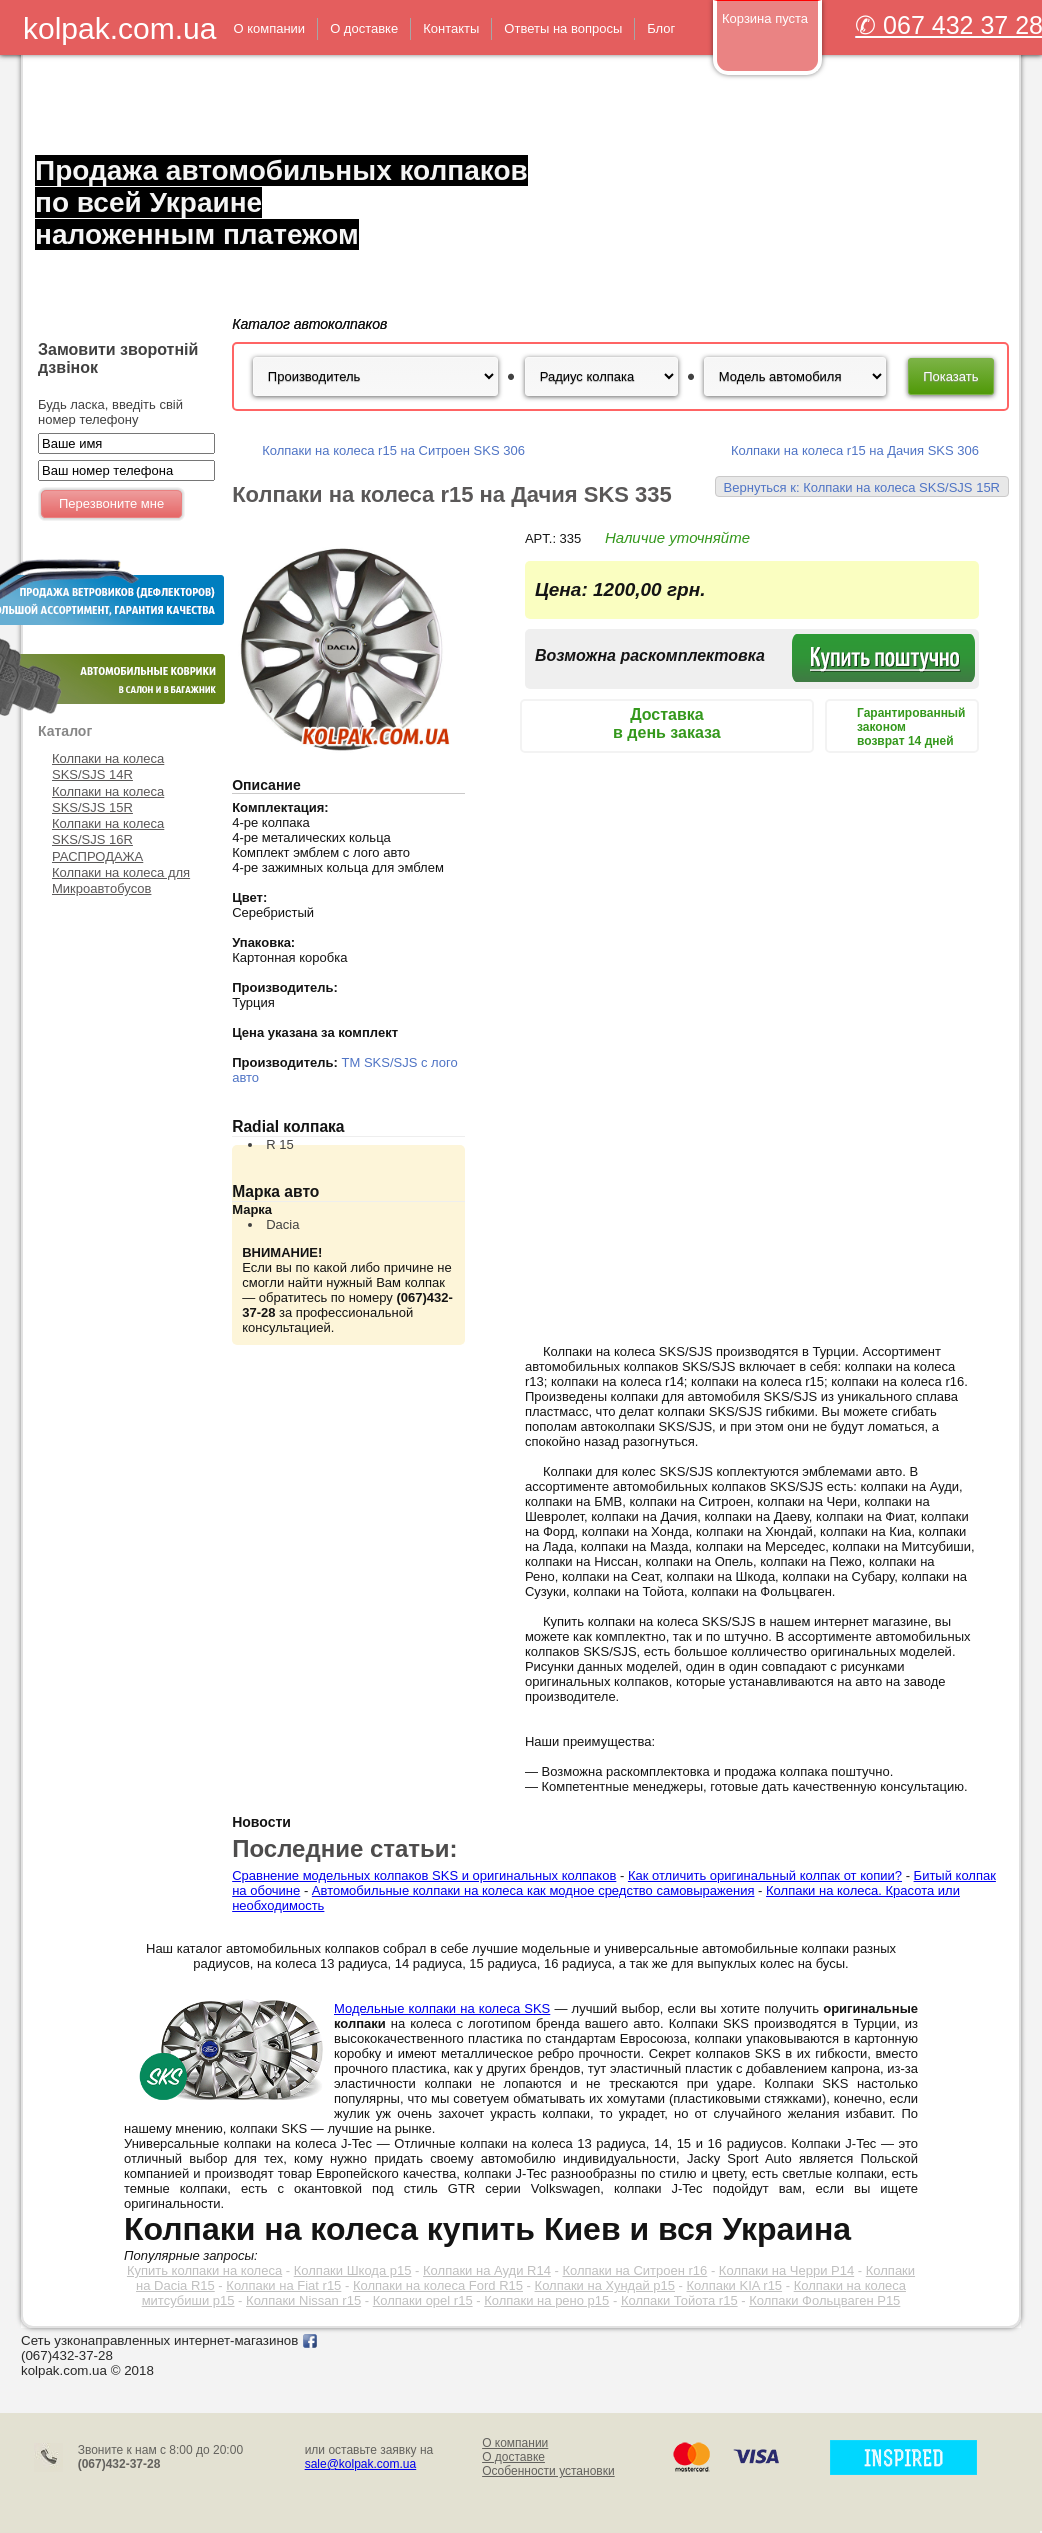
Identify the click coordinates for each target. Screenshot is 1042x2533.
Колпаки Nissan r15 (303, 2300)
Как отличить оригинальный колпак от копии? (765, 1875)
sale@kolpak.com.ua (361, 2464)
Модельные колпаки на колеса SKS (442, 2008)
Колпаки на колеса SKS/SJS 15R (108, 799)
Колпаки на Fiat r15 (283, 2285)
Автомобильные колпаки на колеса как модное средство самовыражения (533, 1890)
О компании (515, 2443)
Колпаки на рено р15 (546, 2300)
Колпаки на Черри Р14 (786, 2270)
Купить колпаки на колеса (204, 2270)
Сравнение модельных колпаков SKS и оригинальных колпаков (424, 1875)
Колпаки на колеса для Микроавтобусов (121, 880)
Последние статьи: (344, 1848)
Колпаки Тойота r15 (679, 2300)
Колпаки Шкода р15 (353, 2270)
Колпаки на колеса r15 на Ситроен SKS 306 (393, 450)
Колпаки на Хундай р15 (605, 2285)
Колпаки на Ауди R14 (487, 2270)
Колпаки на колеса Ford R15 (438, 2285)
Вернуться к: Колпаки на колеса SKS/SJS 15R (862, 487)
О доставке (513, 2457)
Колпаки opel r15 (423, 2300)
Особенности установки (548, 2471)
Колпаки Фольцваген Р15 (824, 2300)
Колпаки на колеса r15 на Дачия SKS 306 (855, 450)
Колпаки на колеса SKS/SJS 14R (108, 766)
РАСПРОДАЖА (97, 856)
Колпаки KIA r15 (735, 2285)
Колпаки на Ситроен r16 (634, 2270)
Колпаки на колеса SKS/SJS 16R (108, 831)
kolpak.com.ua (119, 28)
